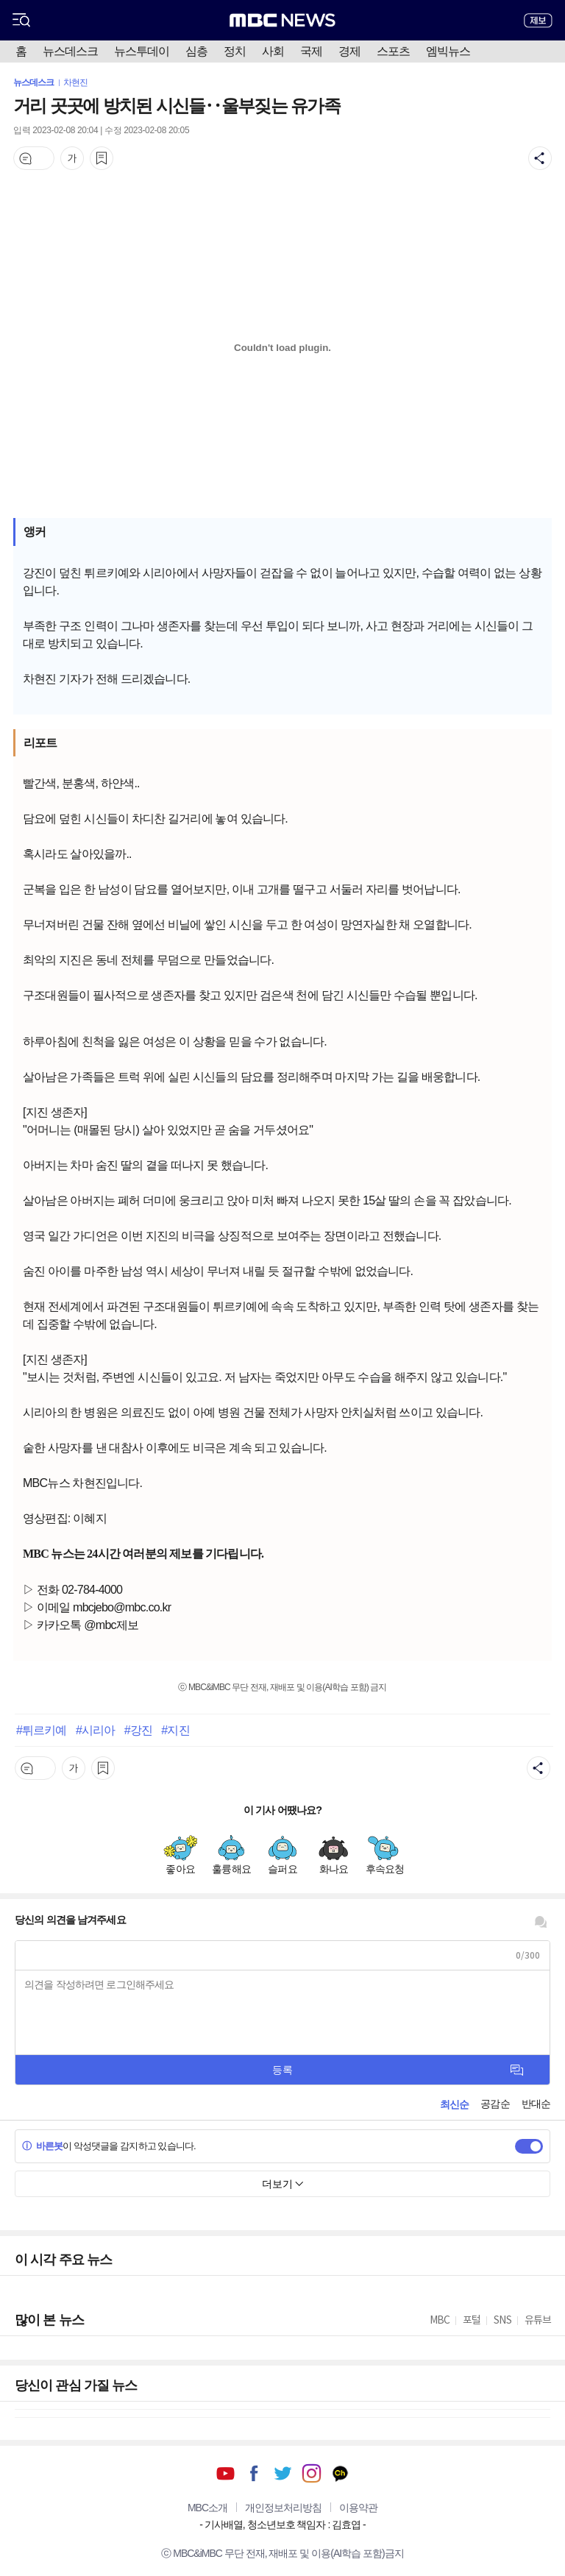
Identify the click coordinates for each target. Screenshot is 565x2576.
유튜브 (225, 2473)
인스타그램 (311, 2473)
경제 (349, 51)
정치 (235, 51)
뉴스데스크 (70, 51)
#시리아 (95, 1729)
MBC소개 (207, 2507)
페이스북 (254, 2473)
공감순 (494, 2104)
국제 (311, 51)
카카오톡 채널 (340, 2473)
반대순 (536, 2104)
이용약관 (358, 2507)
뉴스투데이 (141, 51)
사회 (273, 51)
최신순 (454, 2104)
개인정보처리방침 (283, 2507)
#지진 (175, 1729)
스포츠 (393, 51)
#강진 (138, 1729)
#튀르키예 (41, 1729)
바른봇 (42, 2145)
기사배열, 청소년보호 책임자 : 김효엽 (282, 2524)
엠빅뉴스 (448, 51)
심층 (196, 51)
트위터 (283, 2473)
